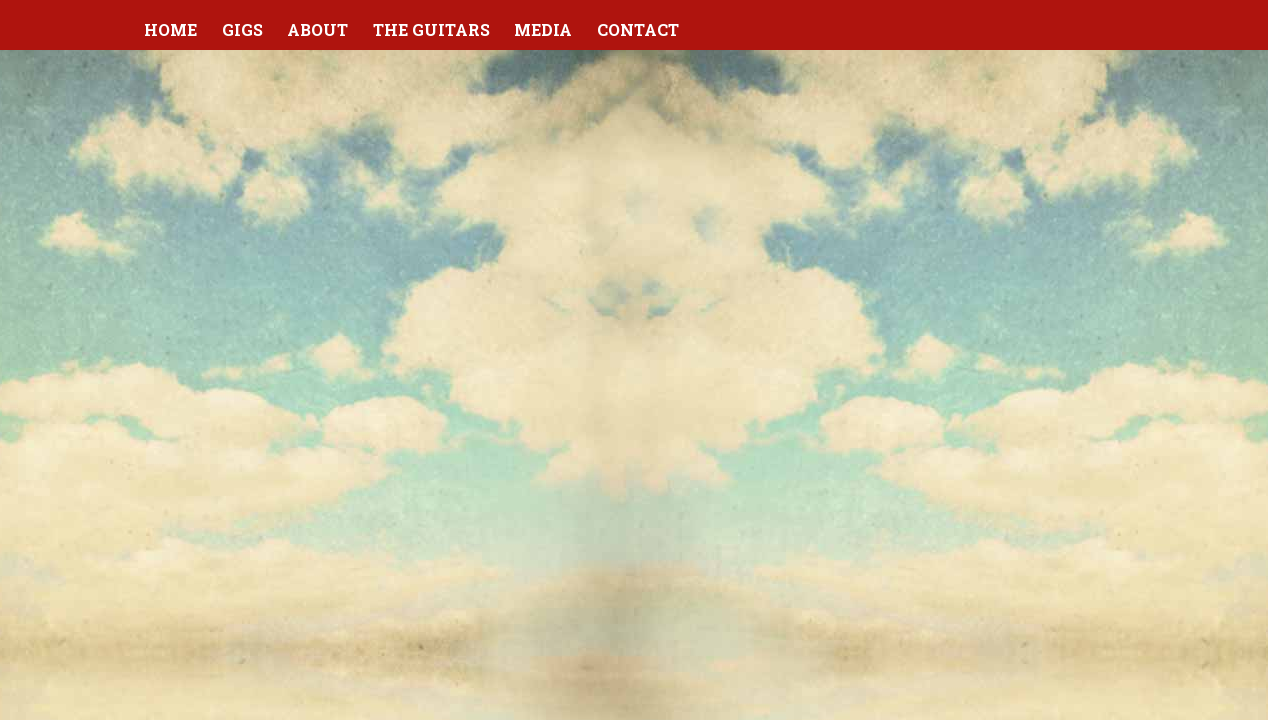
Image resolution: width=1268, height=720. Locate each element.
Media (543, 29)
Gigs (242, 29)
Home (170, 29)
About (317, 29)
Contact (638, 29)
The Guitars (431, 29)
